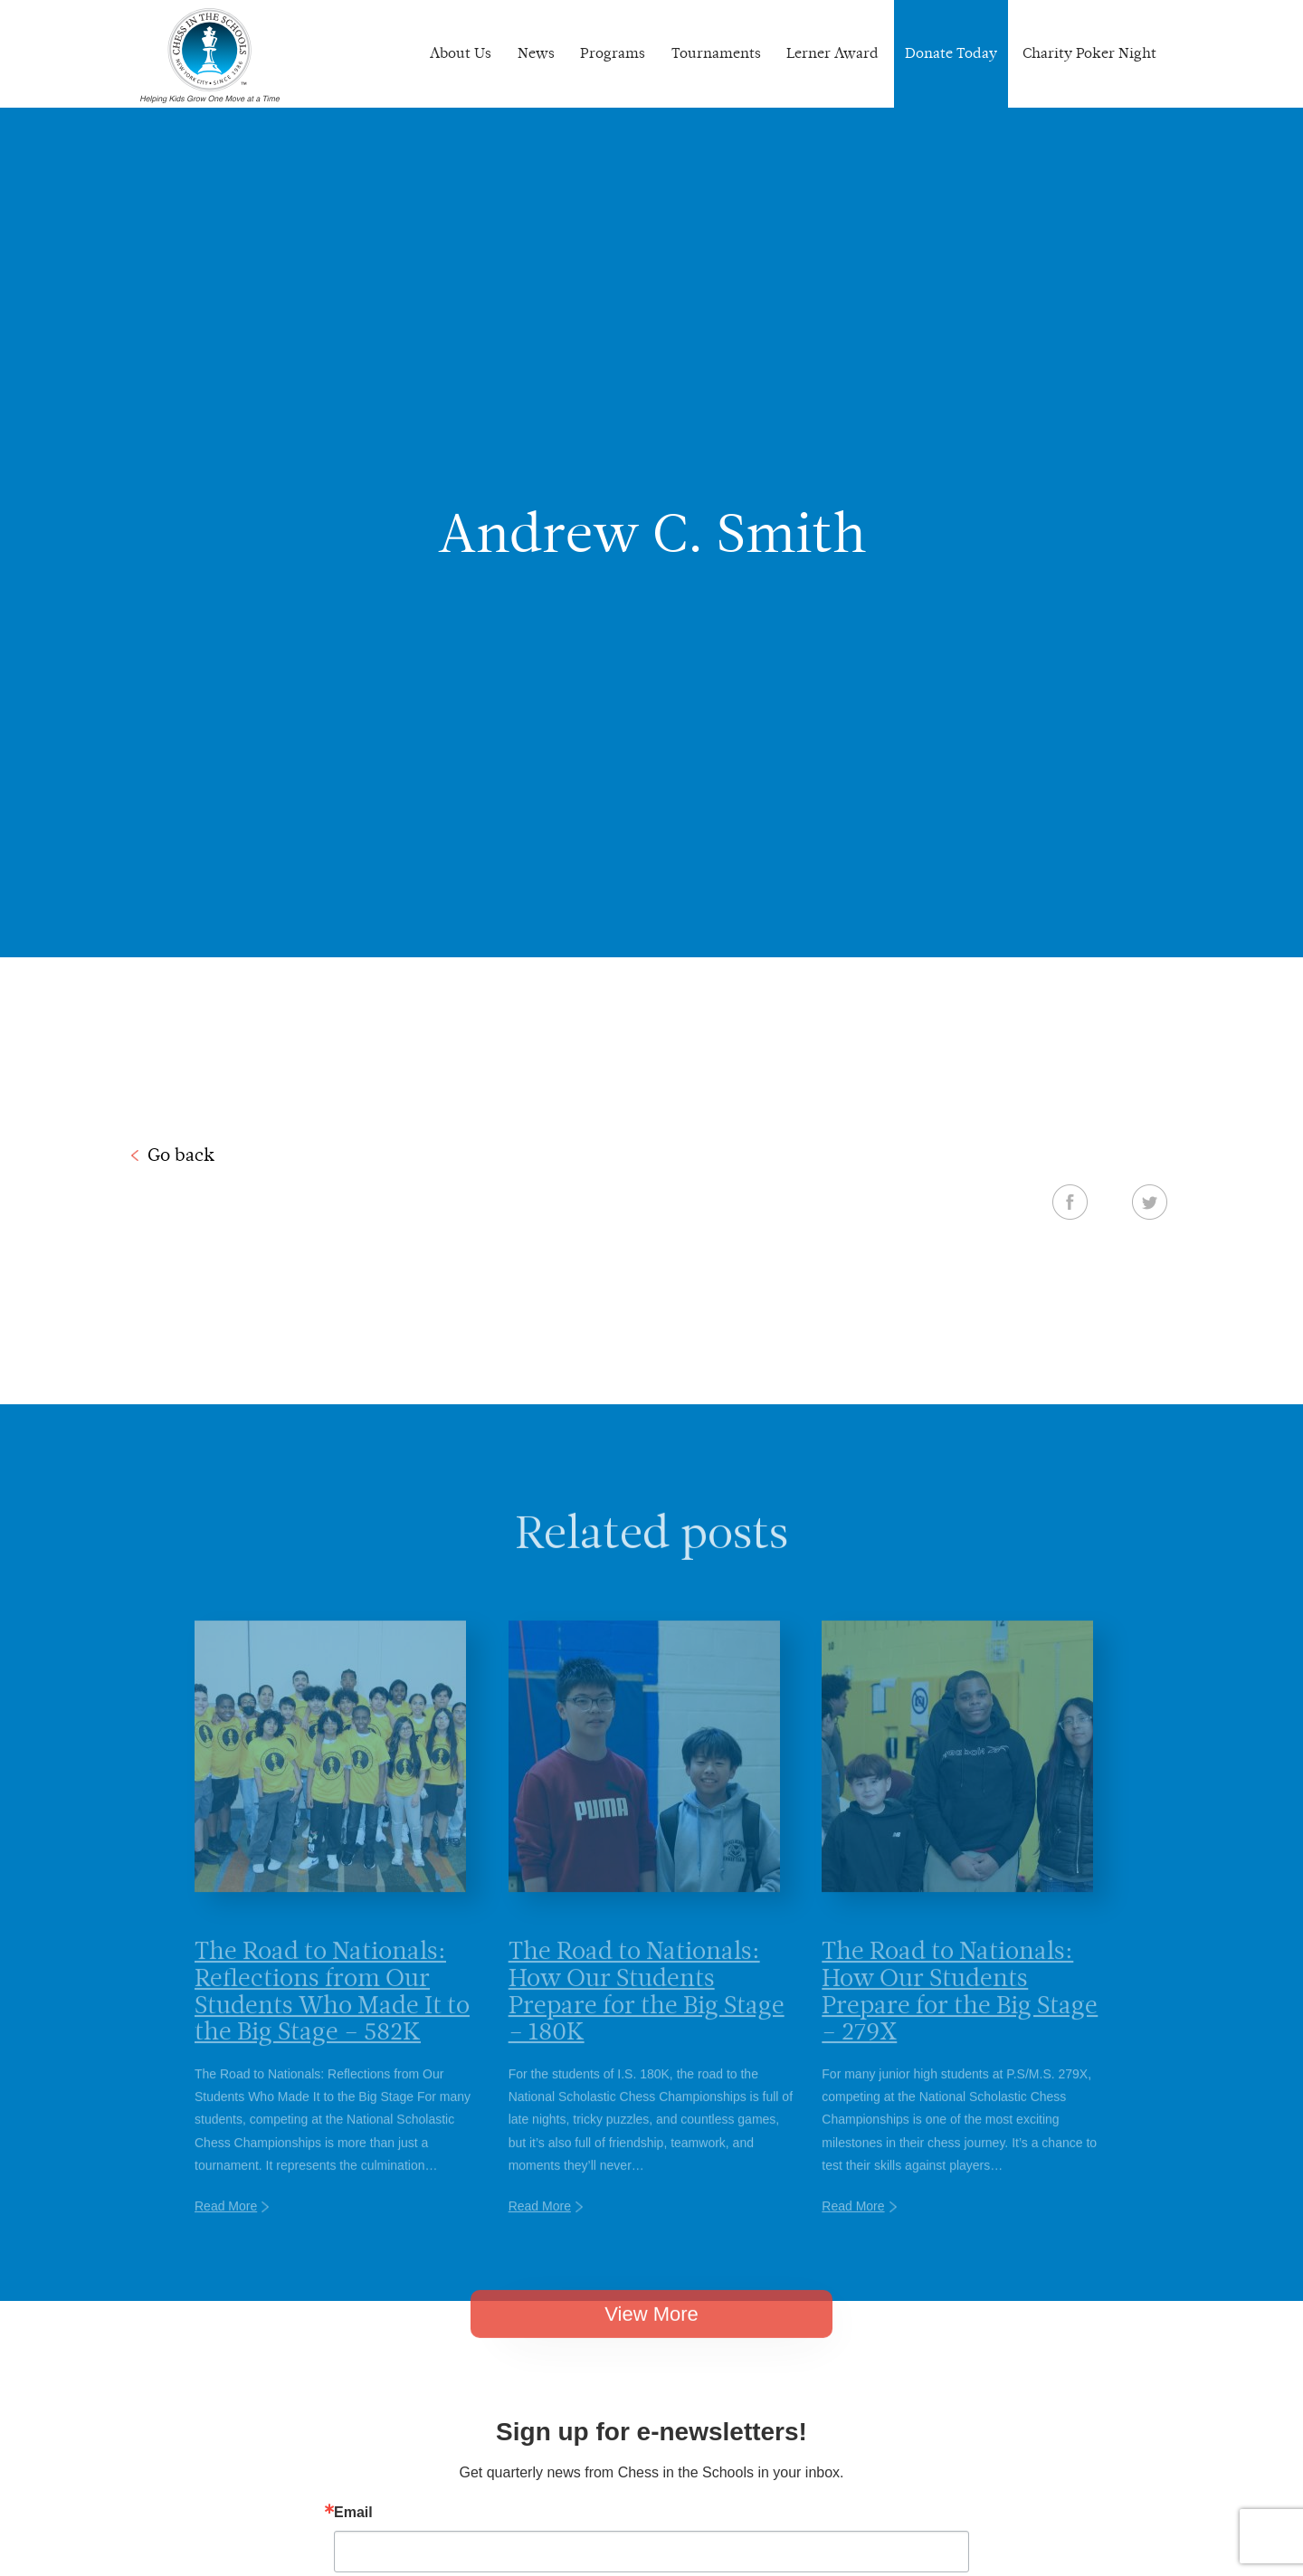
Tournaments (716, 53)
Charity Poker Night (1089, 53)
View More (651, 2344)
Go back (180, 1154)
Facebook (1070, 1201)
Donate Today (951, 53)
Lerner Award (832, 53)
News (536, 53)
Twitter (1149, 1201)
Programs (612, 53)
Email (353, 2512)
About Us (460, 53)
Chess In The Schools (210, 56)
